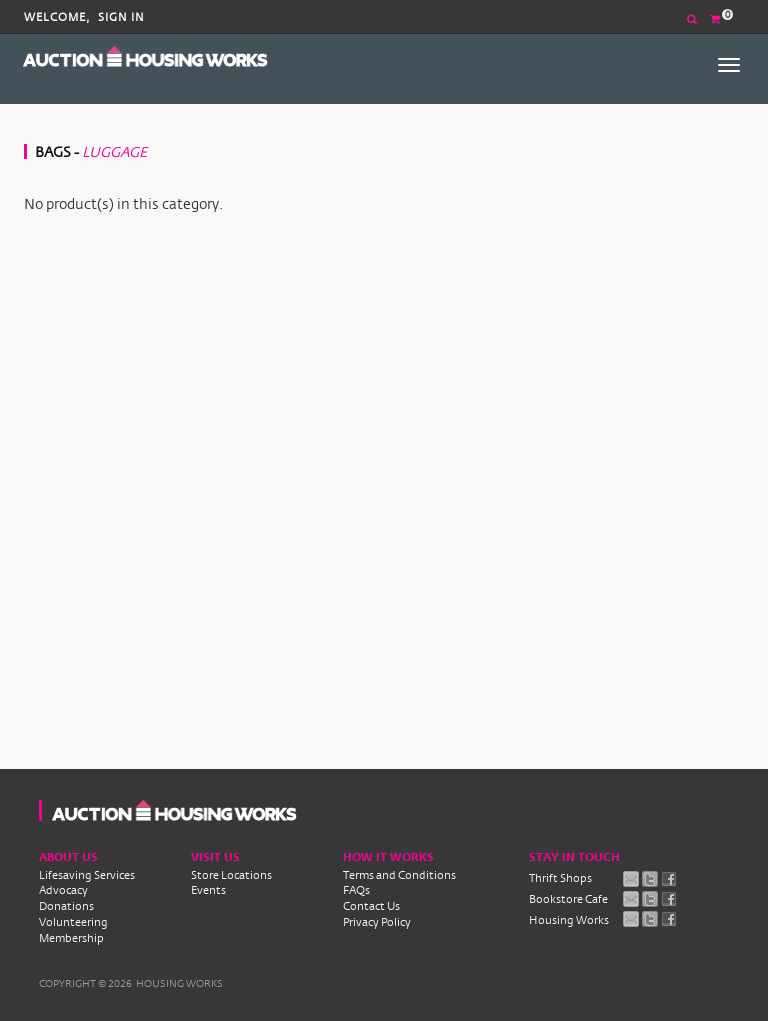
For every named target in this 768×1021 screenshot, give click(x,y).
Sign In (121, 17)
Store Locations (231, 875)
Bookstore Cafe (568, 899)
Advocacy (63, 890)
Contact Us (371, 906)
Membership (71, 938)
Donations (66, 906)
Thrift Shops (560, 878)
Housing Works (569, 920)
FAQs (356, 890)
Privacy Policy (377, 922)
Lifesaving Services (87, 875)
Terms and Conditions (399, 875)
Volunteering (73, 922)
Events (208, 890)
